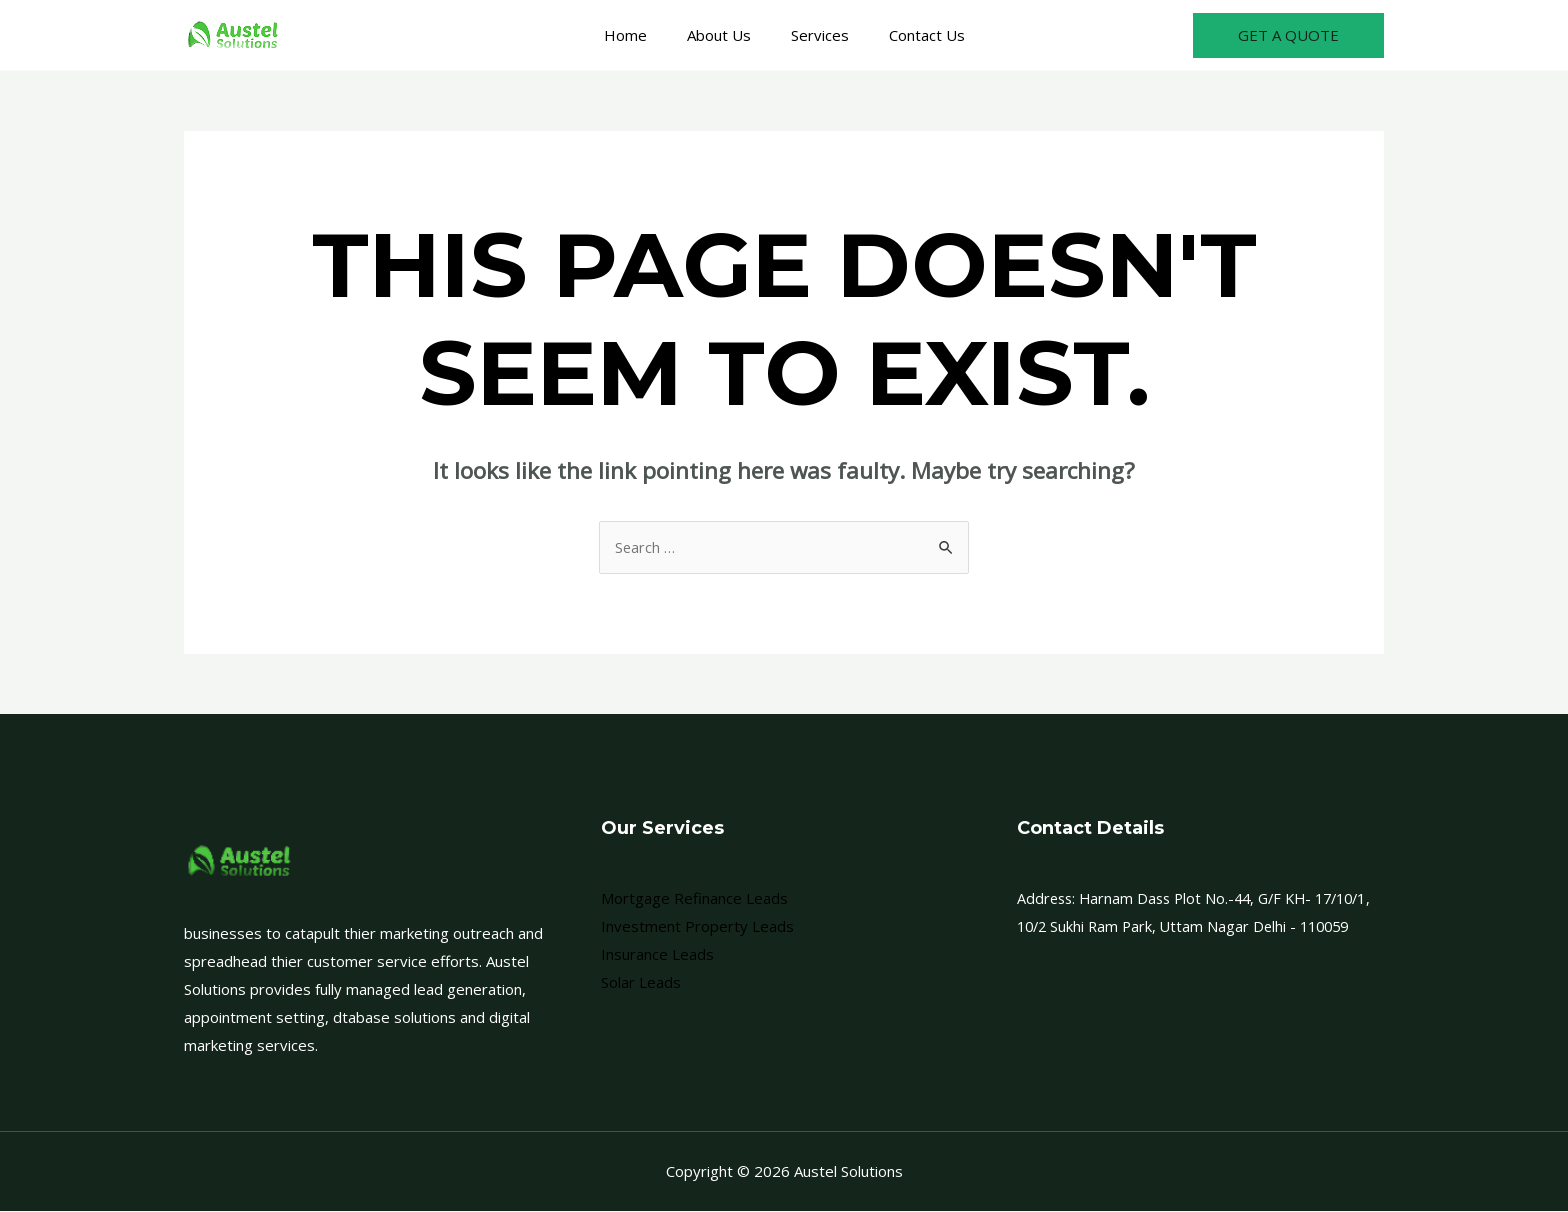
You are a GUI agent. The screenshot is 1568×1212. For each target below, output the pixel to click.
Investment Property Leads (697, 927)
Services (815, 35)
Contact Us (912, 35)
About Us (724, 35)
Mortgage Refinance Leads (694, 899)
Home (640, 35)
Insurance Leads (657, 955)
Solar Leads (641, 983)
